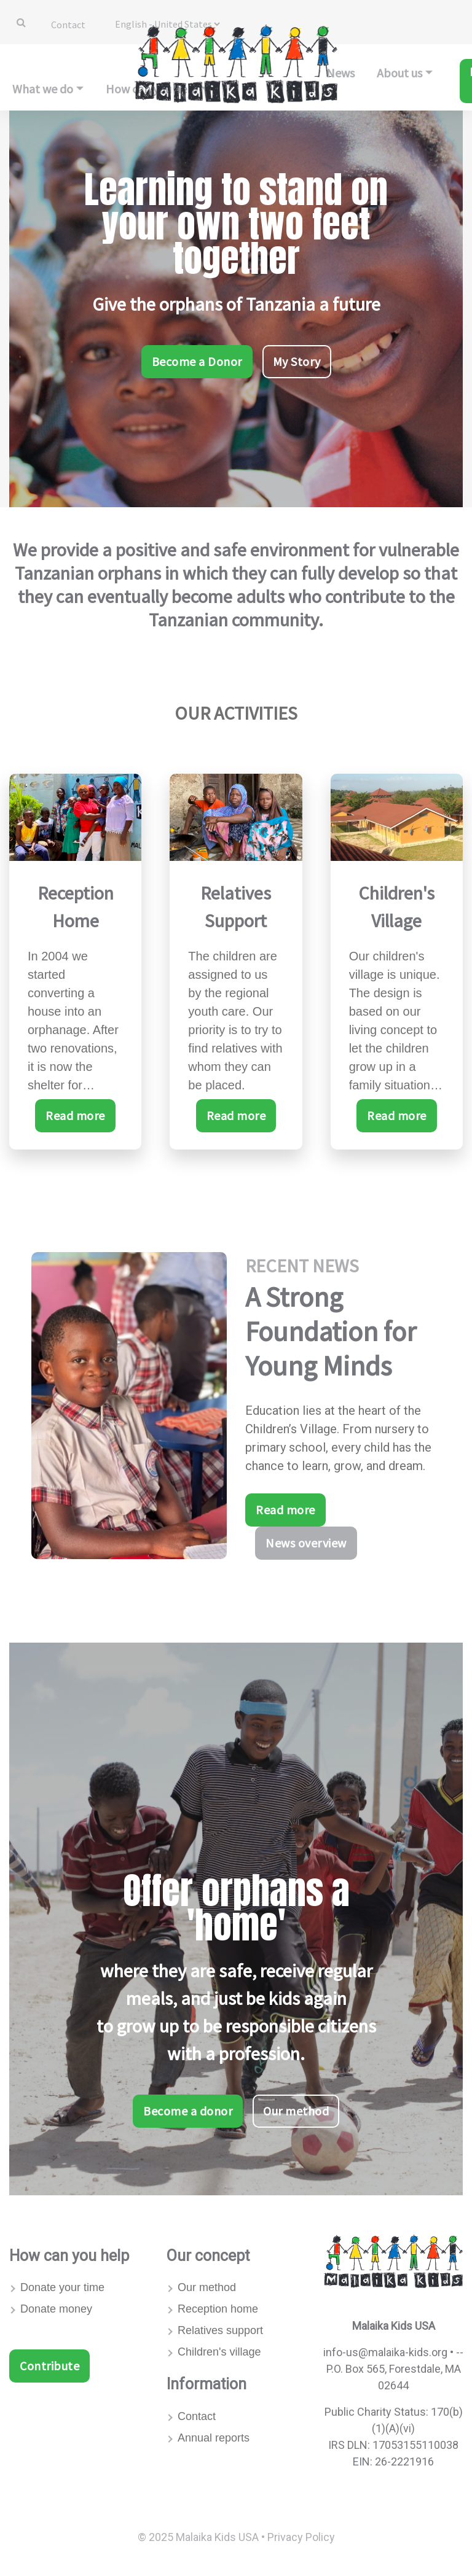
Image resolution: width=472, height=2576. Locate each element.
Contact (68, 24)
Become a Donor (197, 361)
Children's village (219, 2352)
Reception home (218, 2309)
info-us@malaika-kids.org (385, 2352)
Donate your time (62, 2287)
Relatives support (220, 2330)
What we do (42, 88)
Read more (75, 1115)
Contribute (49, 2365)
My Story (297, 361)
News (340, 72)
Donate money (56, 2309)
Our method (296, 2111)
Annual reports (214, 2438)
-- (459, 2352)
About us (399, 72)
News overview (306, 1543)
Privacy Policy (301, 2537)
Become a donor (187, 2111)
